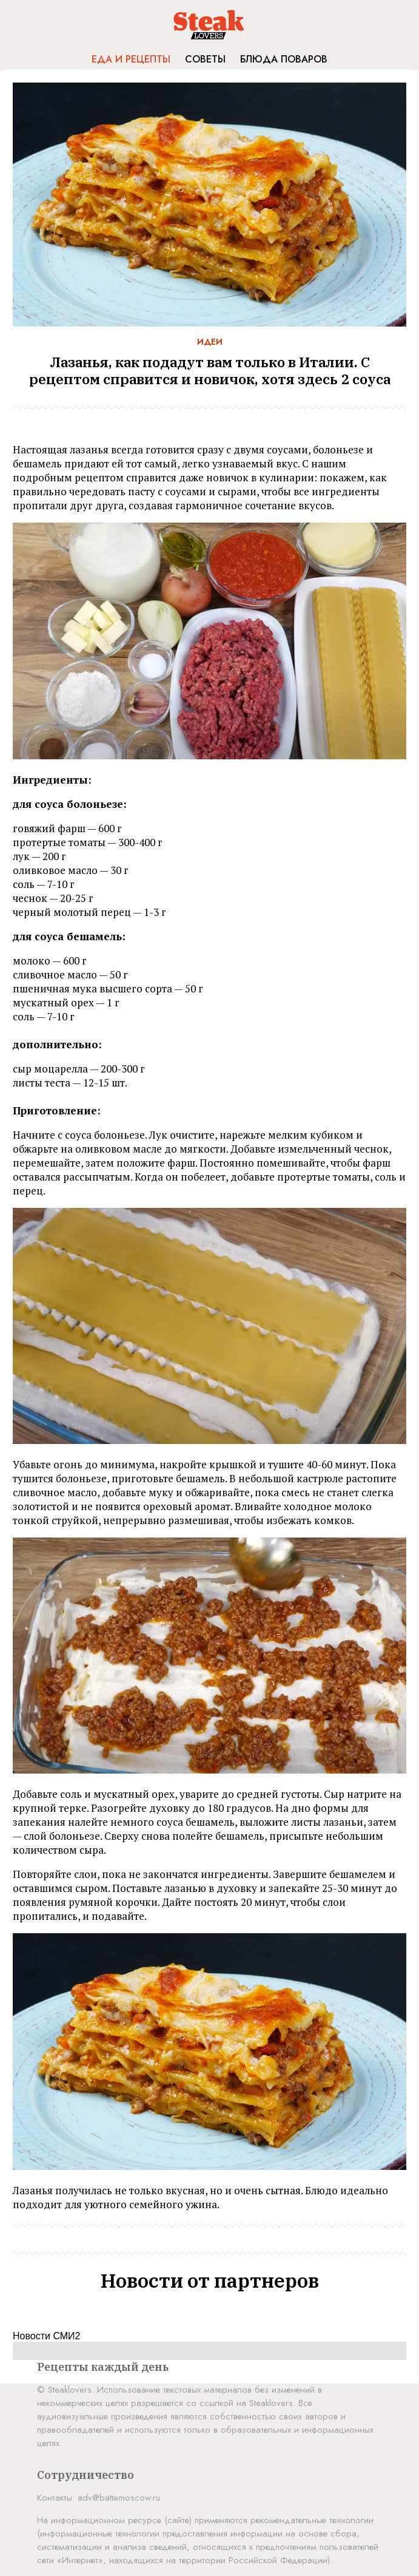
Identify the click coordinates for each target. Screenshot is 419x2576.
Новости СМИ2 (46, 2336)
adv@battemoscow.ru (119, 2497)
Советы (205, 59)
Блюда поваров (283, 59)
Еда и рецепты (131, 59)
